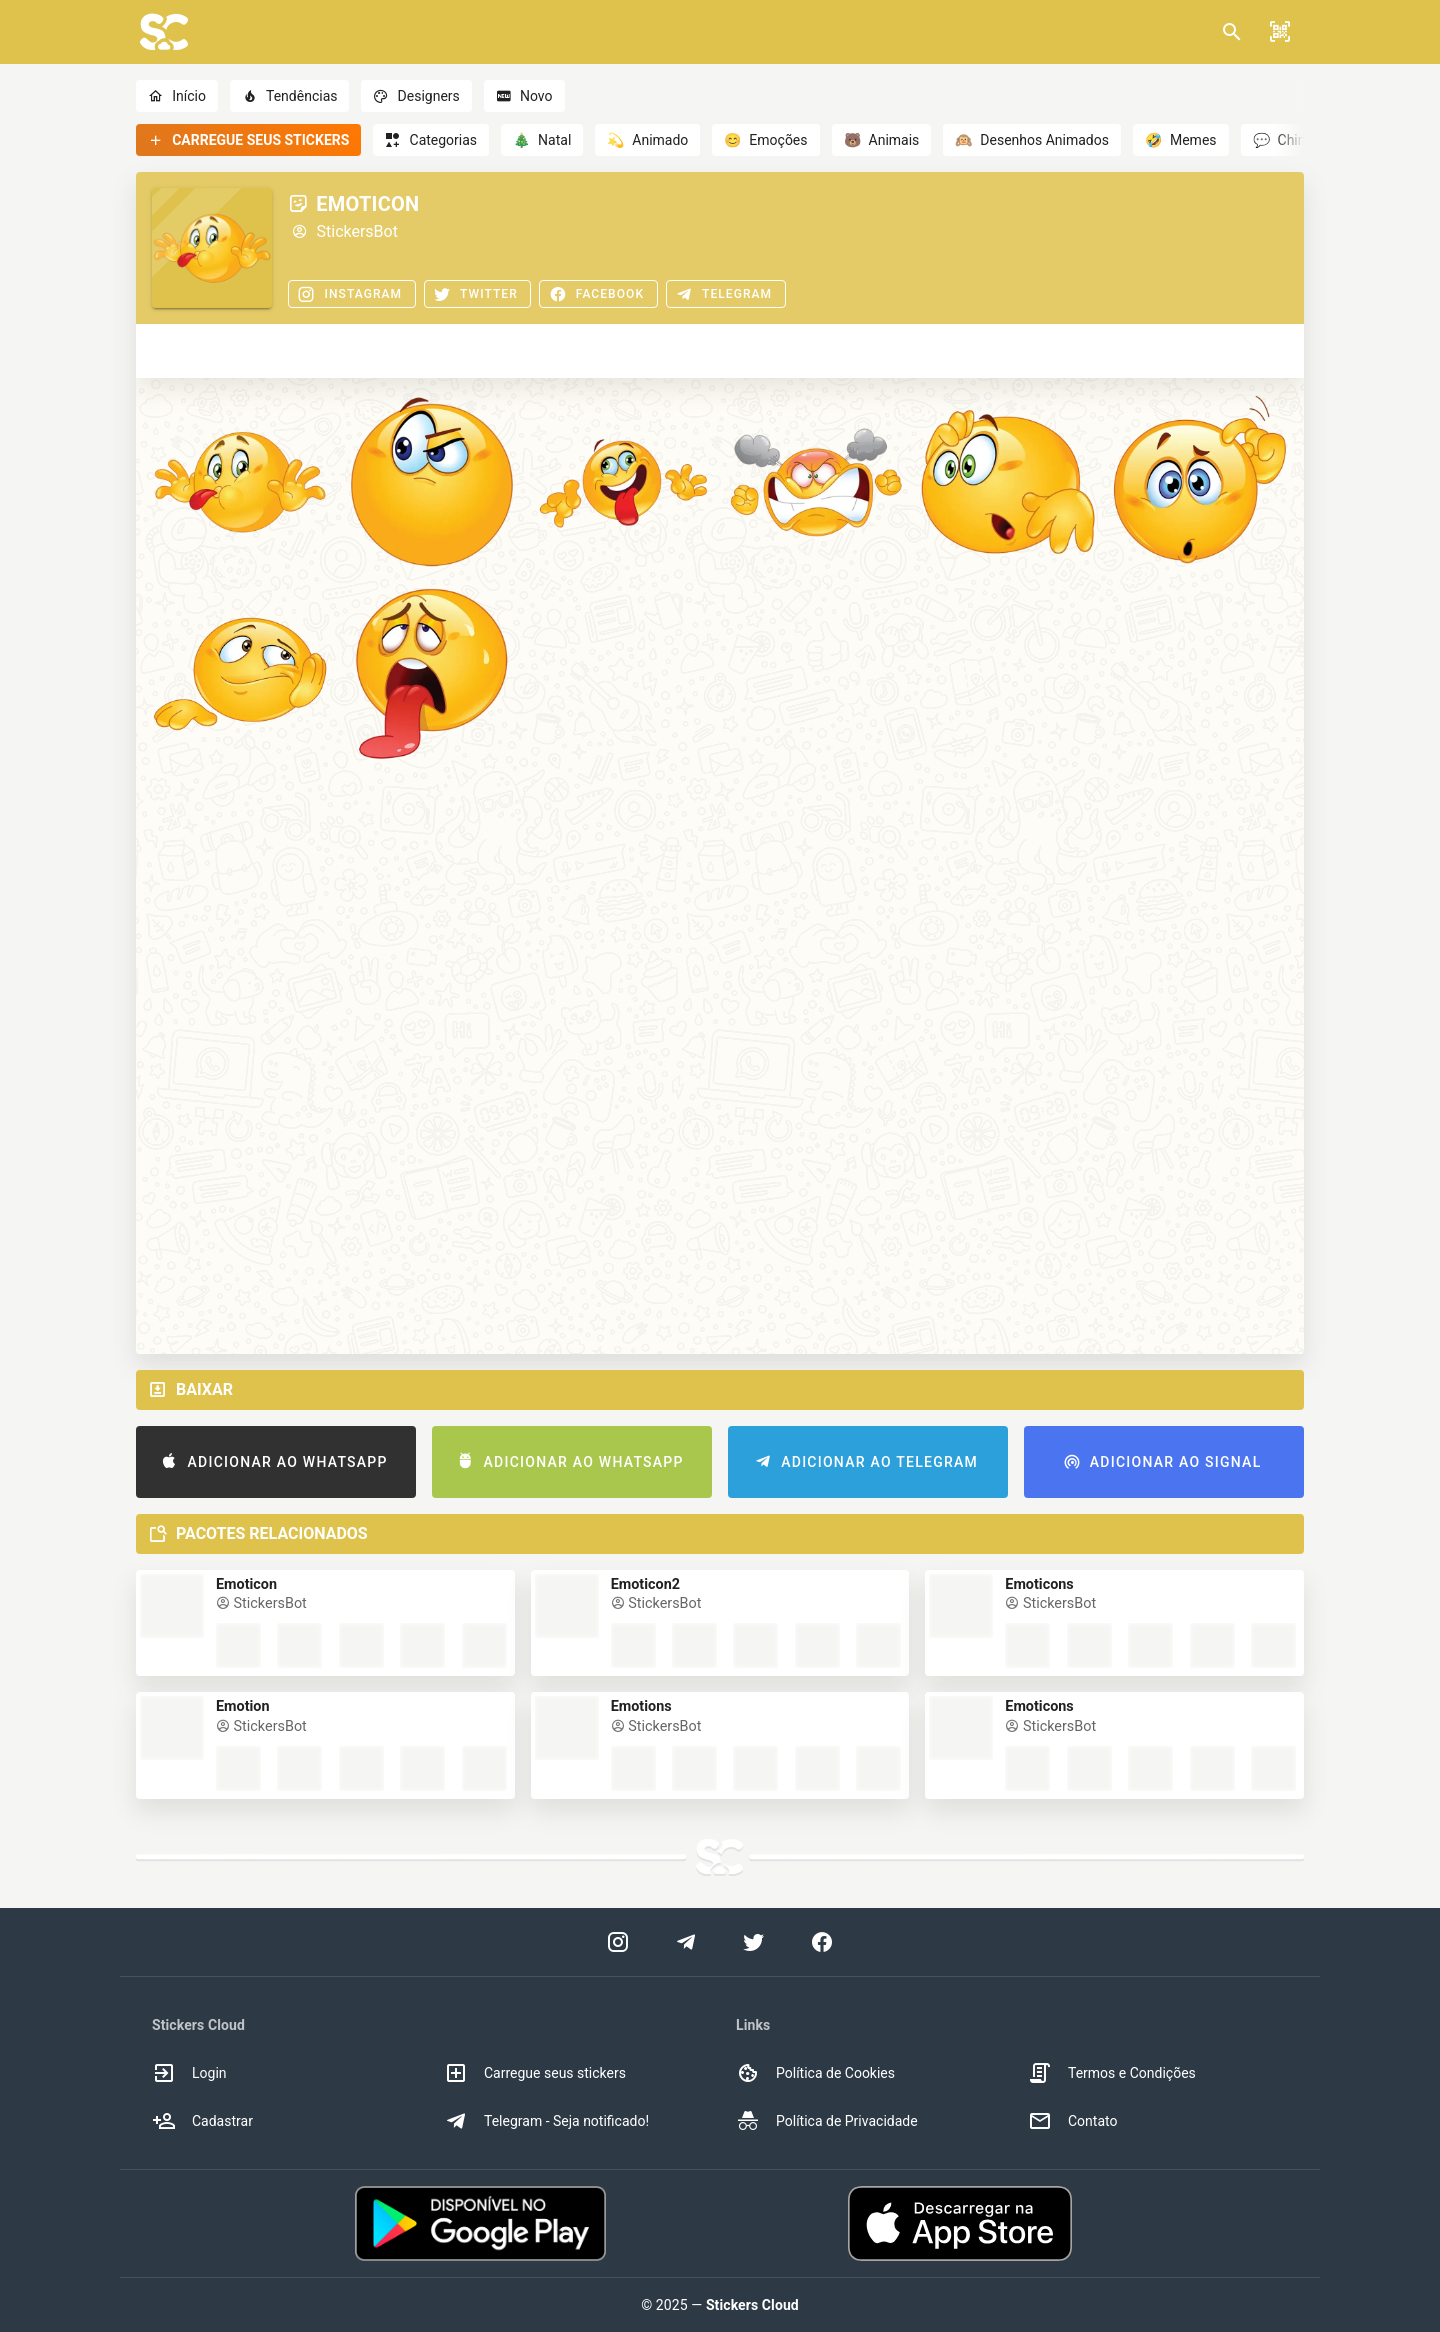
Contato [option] (1072, 2121)
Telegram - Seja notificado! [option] (546, 2121)
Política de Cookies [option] (815, 2073)
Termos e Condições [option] (1112, 2073)
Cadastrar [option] (202, 2121)
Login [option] (189, 2073)
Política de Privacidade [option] (827, 2121)
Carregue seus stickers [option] (535, 2073)
